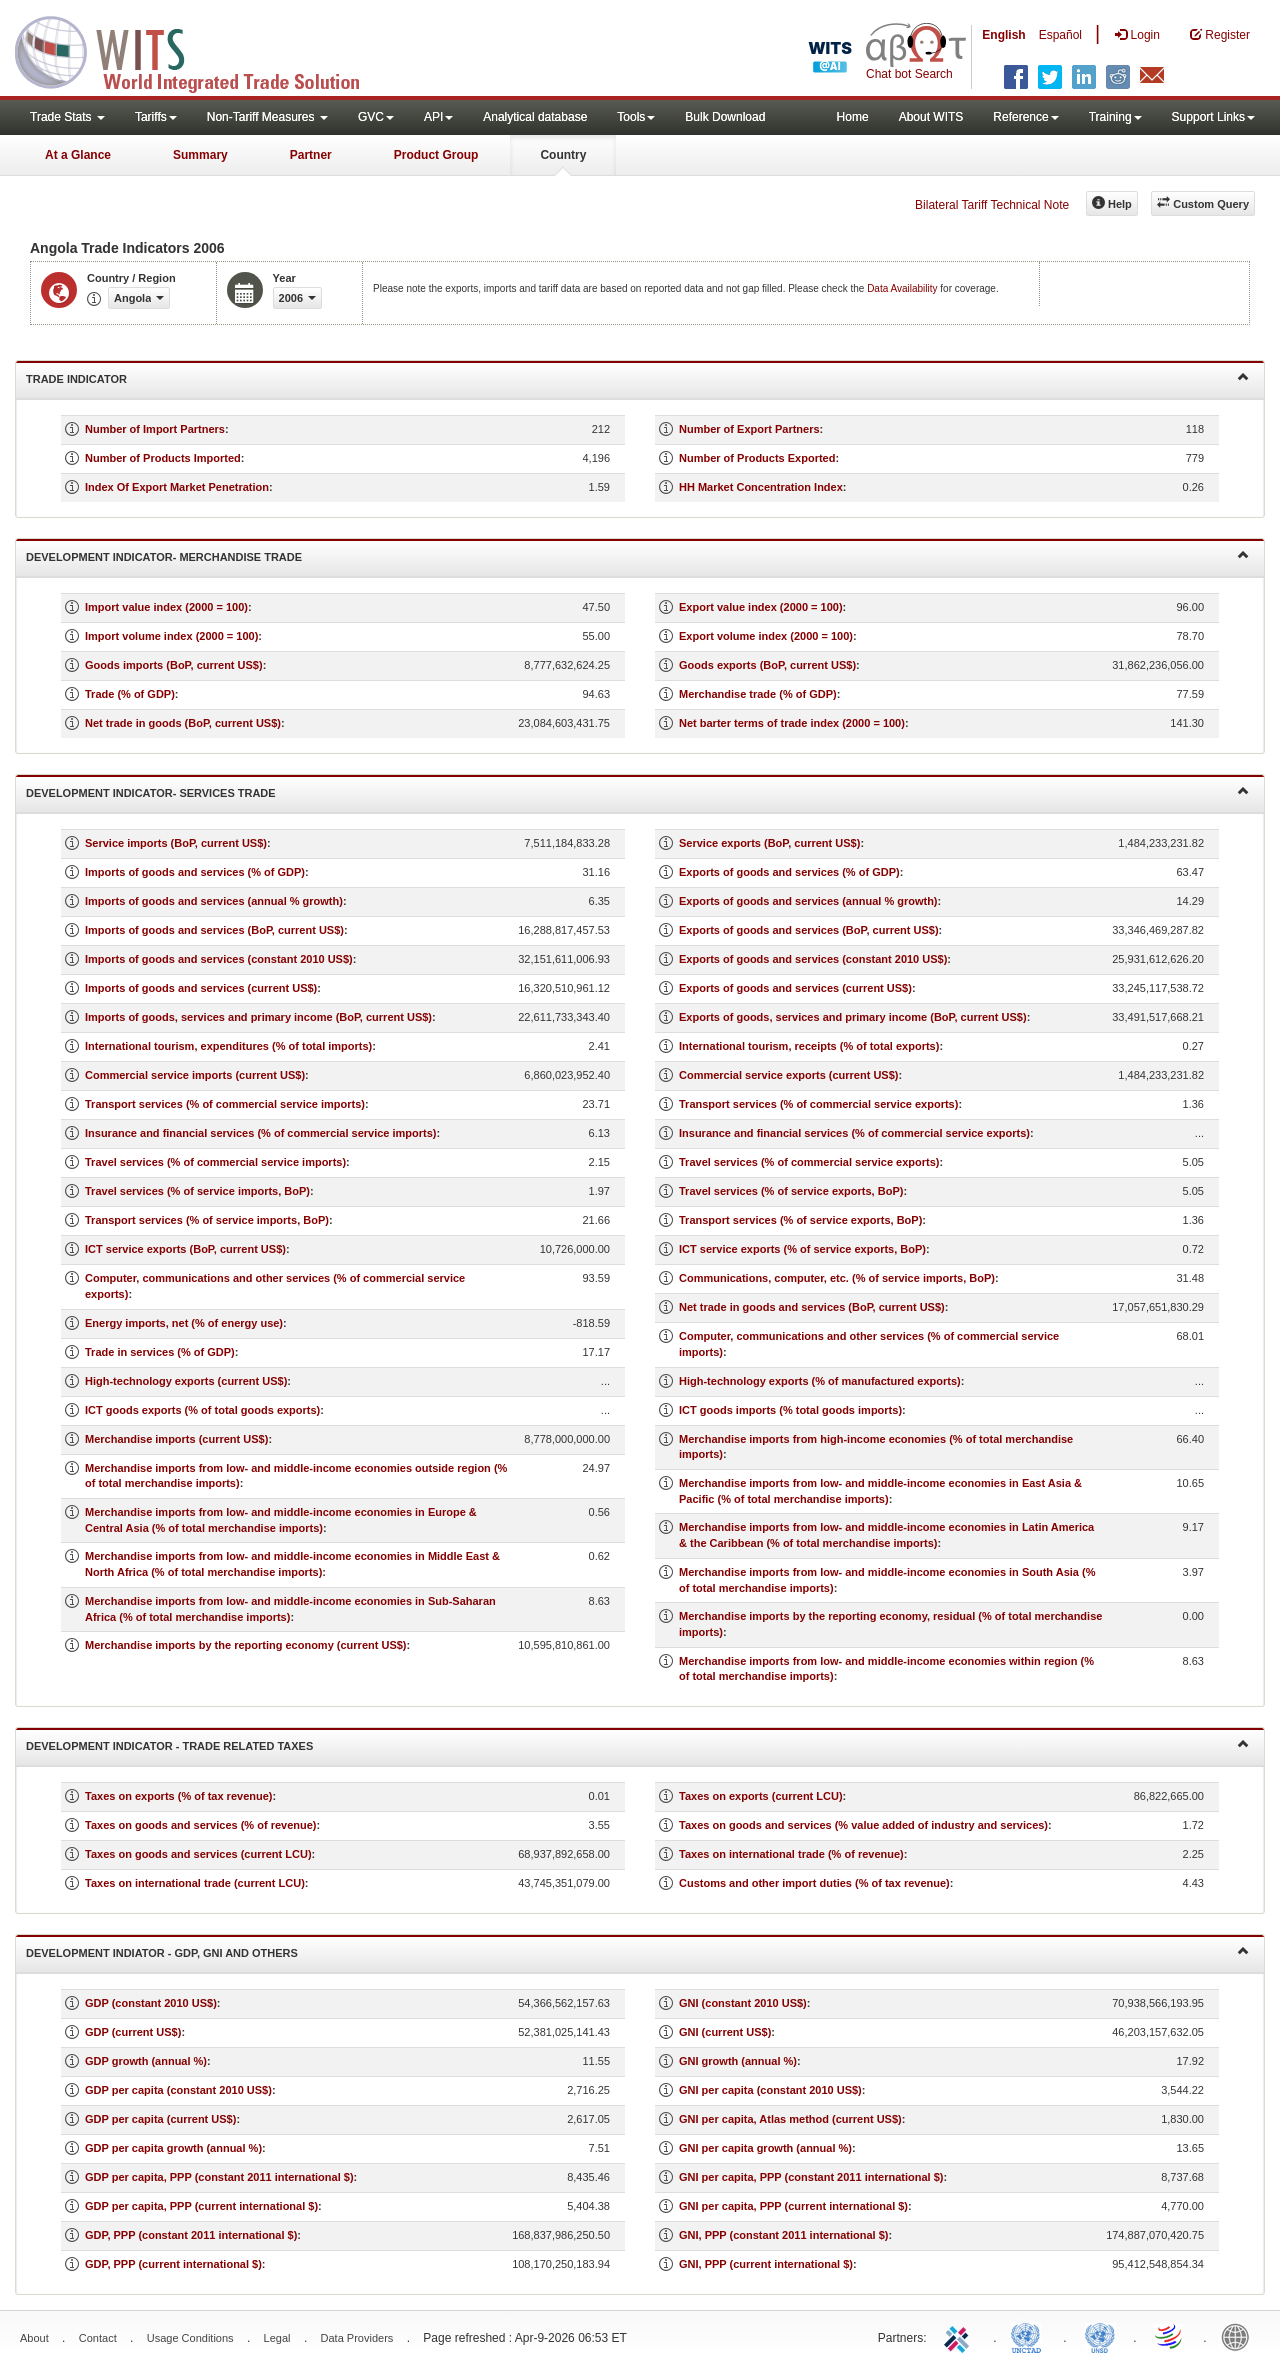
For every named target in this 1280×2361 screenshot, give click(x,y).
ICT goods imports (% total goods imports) (790, 1410)
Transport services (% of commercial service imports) (225, 1104)
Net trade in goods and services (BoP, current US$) (812, 1307)
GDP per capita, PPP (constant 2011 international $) (219, 2177)
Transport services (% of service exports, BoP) (800, 1220)
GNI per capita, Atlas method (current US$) (790, 2119)
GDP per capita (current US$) (160, 2119)
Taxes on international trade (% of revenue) (791, 1854)
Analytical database (535, 117)
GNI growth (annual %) (738, 2061)
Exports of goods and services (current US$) (795, 988)
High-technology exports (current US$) (186, 1381)
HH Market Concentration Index (761, 487)
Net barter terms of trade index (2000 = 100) (792, 723)
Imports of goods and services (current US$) (201, 988)
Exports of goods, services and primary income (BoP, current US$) (853, 1017)
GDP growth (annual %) (146, 2061)
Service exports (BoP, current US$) (769, 843)
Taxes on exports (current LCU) (761, 1796)
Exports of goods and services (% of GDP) (789, 872)
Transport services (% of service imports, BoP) (207, 1220)
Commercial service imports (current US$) (195, 1075)
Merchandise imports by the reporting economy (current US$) (246, 1645)
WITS (200, 50)
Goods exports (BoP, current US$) (767, 665)
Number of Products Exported (757, 458)
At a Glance (78, 155)
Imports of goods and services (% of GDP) (195, 872)
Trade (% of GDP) (130, 694)
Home (853, 117)
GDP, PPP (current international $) (173, 2264)
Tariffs (156, 117)
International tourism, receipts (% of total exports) (809, 1046)
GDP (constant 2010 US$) (151, 2003)
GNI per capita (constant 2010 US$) (770, 2090)
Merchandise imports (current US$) (176, 1439)
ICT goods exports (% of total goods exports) (202, 1410)
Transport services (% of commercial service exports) (818, 1104)
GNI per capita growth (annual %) (765, 2148)
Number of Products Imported (163, 458)
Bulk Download (725, 117)
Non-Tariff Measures (267, 117)
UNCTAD (1030, 2336)
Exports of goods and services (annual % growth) (808, 901)
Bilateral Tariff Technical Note (992, 205)
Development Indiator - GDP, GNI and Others (637, 1951)
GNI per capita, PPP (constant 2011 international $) (811, 2177)
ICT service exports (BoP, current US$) (185, 1249)
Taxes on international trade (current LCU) (195, 1883)
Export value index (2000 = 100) (761, 607)
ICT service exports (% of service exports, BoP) (802, 1249)
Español (1060, 35)
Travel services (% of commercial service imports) (215, 1162)
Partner (311, 155)
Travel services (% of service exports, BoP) (791, 1191)
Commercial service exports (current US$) (788, 1075)
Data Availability (903, 288)
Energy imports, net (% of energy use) (184, 1323)
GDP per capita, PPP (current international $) (201, 2206)
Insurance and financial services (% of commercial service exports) (854, 1133)
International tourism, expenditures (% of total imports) (228, 1046)
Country (563, 155)
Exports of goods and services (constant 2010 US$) (813, 959)
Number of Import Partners (155, 429)
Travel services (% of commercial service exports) (809, 1162)
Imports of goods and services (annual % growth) (214, 901)
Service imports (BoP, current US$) (176, 843)
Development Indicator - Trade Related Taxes (637, 1744)
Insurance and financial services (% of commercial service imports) (261, 1133)
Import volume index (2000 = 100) (171, 636)
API (438, 117)
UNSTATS (1100, 2336)
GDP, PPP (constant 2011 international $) (191, 2235)
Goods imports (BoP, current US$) (174, 665)
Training (1115, 117)
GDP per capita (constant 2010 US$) (178, 2090)
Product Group (436, 155)
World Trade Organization (1170, 2336)
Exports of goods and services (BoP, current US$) (809, 930)
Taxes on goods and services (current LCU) (198, 1854)
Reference (1025, 117)
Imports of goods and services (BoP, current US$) (214, 930)
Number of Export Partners (749, 429)
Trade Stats (67, 117)
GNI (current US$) (725, 2032)
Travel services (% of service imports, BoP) (197, 1191)
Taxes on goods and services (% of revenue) (200, 1825)
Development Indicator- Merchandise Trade (637, 555)
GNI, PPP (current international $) (766, 2264)
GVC (376, 117)
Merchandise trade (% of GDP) (758, 694)
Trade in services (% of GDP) (160, 1352)
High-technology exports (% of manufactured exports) (820, 1381)
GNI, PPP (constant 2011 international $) (783, 2235)
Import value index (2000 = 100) (166, 607)
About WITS (931, 117)
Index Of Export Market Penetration (177, 487)
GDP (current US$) (133, 2032)
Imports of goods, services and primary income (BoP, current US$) (258, 1017)
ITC (960, 2336)
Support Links (1213, 117)
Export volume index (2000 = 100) (766, 636)
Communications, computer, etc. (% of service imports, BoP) (837, 1278)
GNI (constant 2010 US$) (743, 2003)
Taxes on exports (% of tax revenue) (178, 1796)
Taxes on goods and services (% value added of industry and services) (863, 1825)
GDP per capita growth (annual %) (173, 2148)
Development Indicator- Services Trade (637, 791)
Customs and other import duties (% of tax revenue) (814, 1883)
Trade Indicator (637, 377)
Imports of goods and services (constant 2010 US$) (219, 959)
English (1003, 35)
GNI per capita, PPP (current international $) (793, 2206)
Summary (200, 155)
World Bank (1240, 2336)
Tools (636, 117)
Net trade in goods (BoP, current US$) (183, 723)
